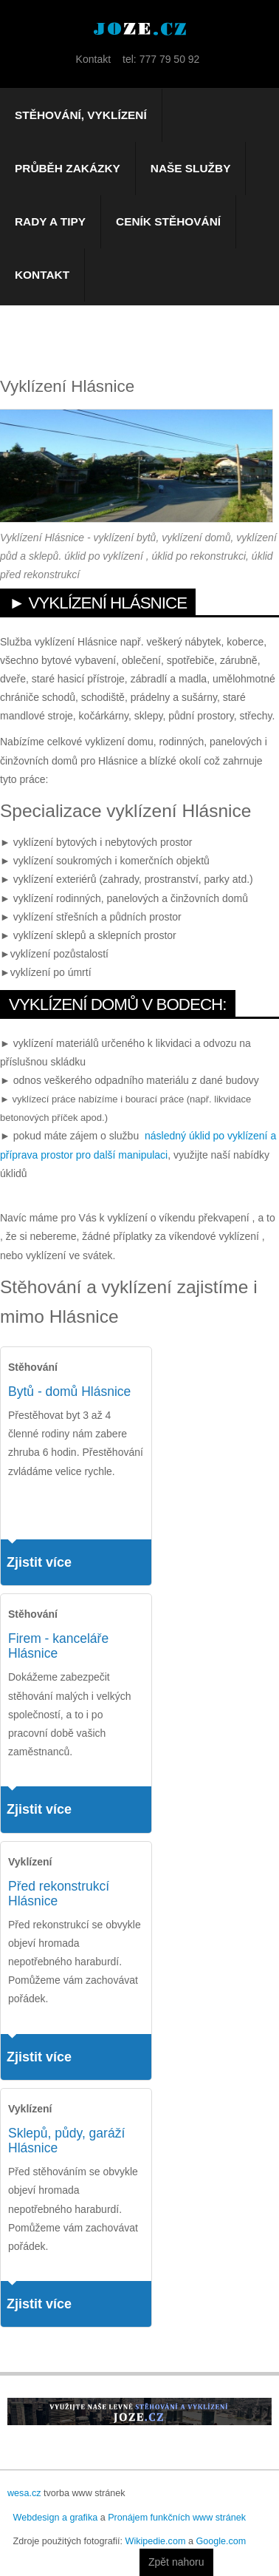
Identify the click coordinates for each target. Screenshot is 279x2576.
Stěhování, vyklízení (81, 115)
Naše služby (191, 168)
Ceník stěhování (168, 221)
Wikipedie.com (155, 2541)
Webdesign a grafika (55, 2517)
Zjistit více (39, 1562)
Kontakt (42, 274)
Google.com (221, 2541)
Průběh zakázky (67, 168)
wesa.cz (24, 2493)
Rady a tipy (50, 221)
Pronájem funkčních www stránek (177, 2517)
